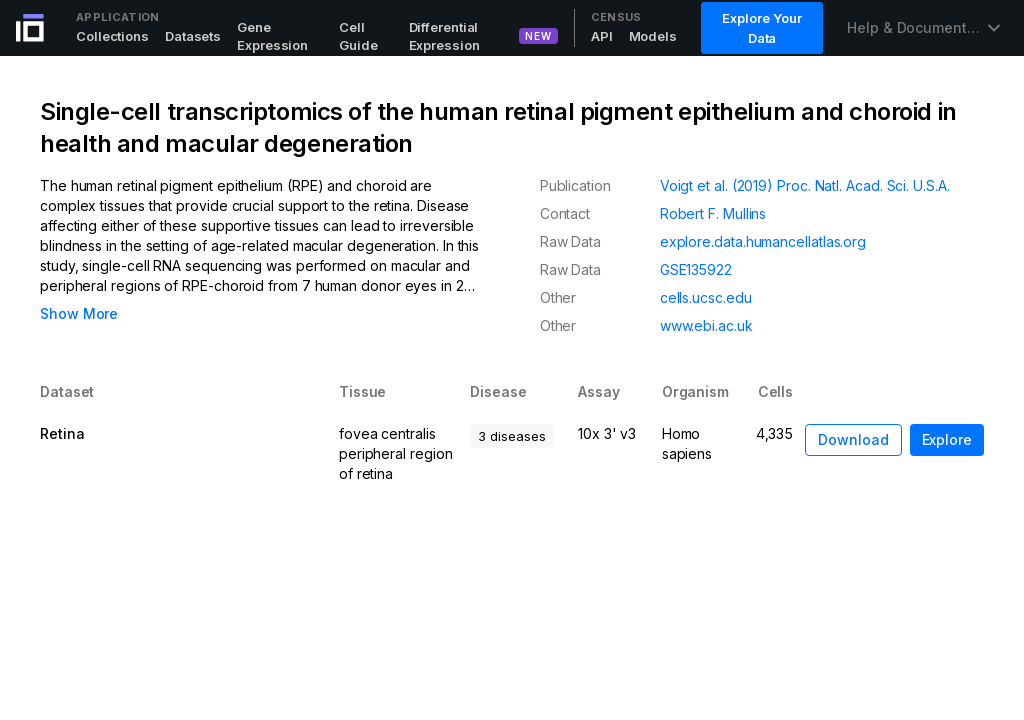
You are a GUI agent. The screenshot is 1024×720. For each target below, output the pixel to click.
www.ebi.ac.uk (706, 325)
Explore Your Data (762, 28)
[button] (947, 440)
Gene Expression (272, 36)
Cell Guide (358, 36)
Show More (79, 313)
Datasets (193, 36)
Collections (112, 36)
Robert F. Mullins (713, 213)
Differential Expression (444, 36)
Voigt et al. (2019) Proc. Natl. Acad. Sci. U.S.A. (805, 185)
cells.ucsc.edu (706, 297)
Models (653, 36)
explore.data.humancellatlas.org (763, 241)
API (602, 36)
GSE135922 (696, 269)
